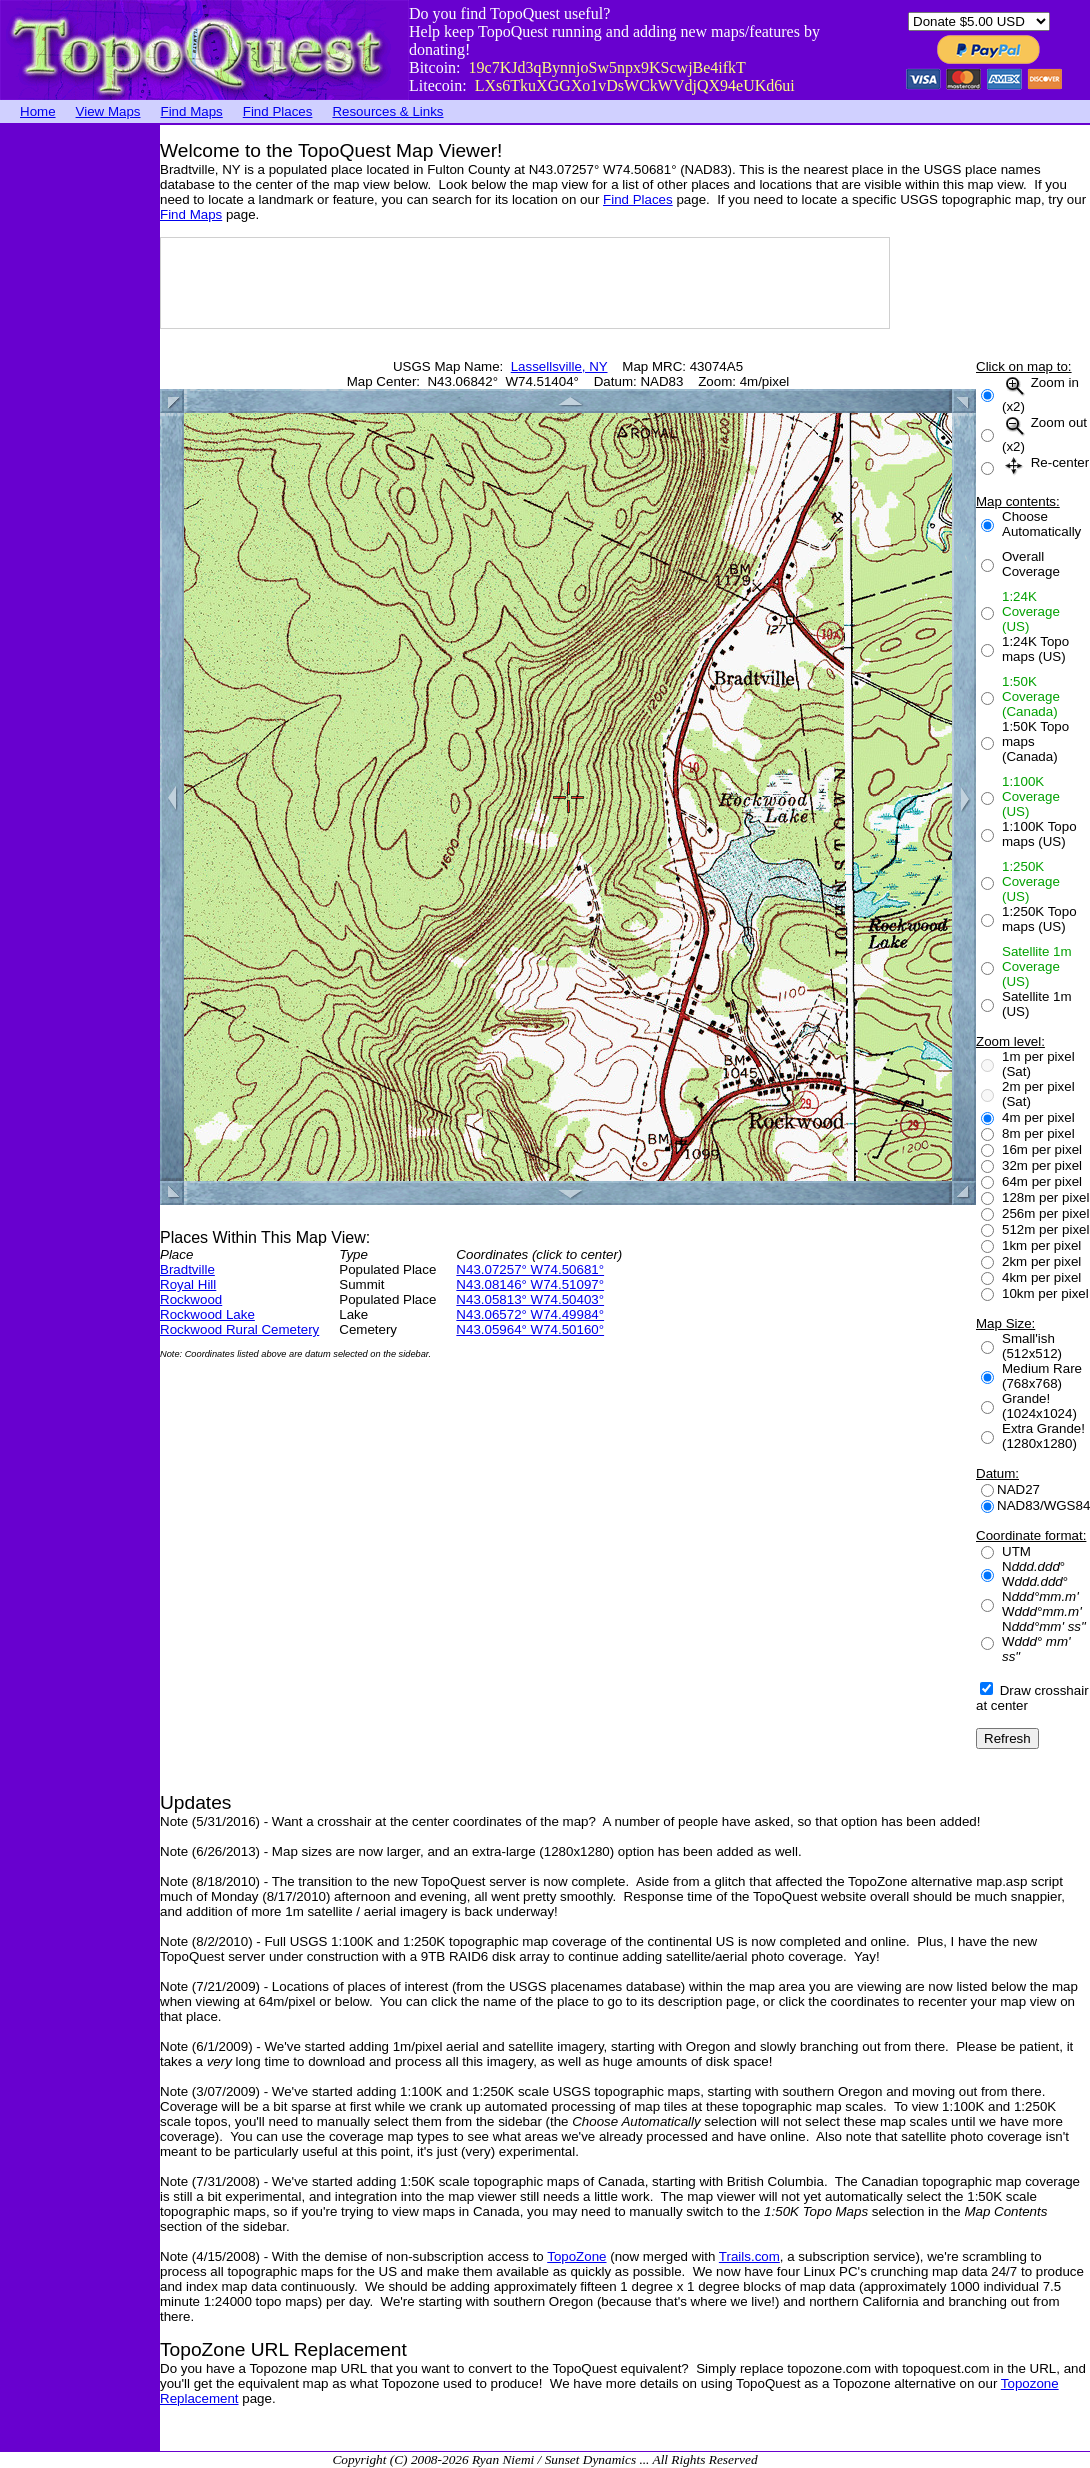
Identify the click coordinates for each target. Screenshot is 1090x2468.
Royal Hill (188, 1284)
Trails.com (749, 2256)
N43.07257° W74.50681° (530, 1269)
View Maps (108, 111)
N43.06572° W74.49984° (530, 1314)
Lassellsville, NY (559, 366)
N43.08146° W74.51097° (530, 1284)
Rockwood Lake (207, 1314)
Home (38, 111)
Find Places (278, 111)
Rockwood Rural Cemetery (239, 1329)
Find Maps (192, 111)
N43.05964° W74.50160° (530, 1329)
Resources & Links (387, 111)
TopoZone (576, 2256)
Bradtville (187, 1269)
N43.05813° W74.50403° (530, 1299)
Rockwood (191, 1299)
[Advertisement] (80, 425)
